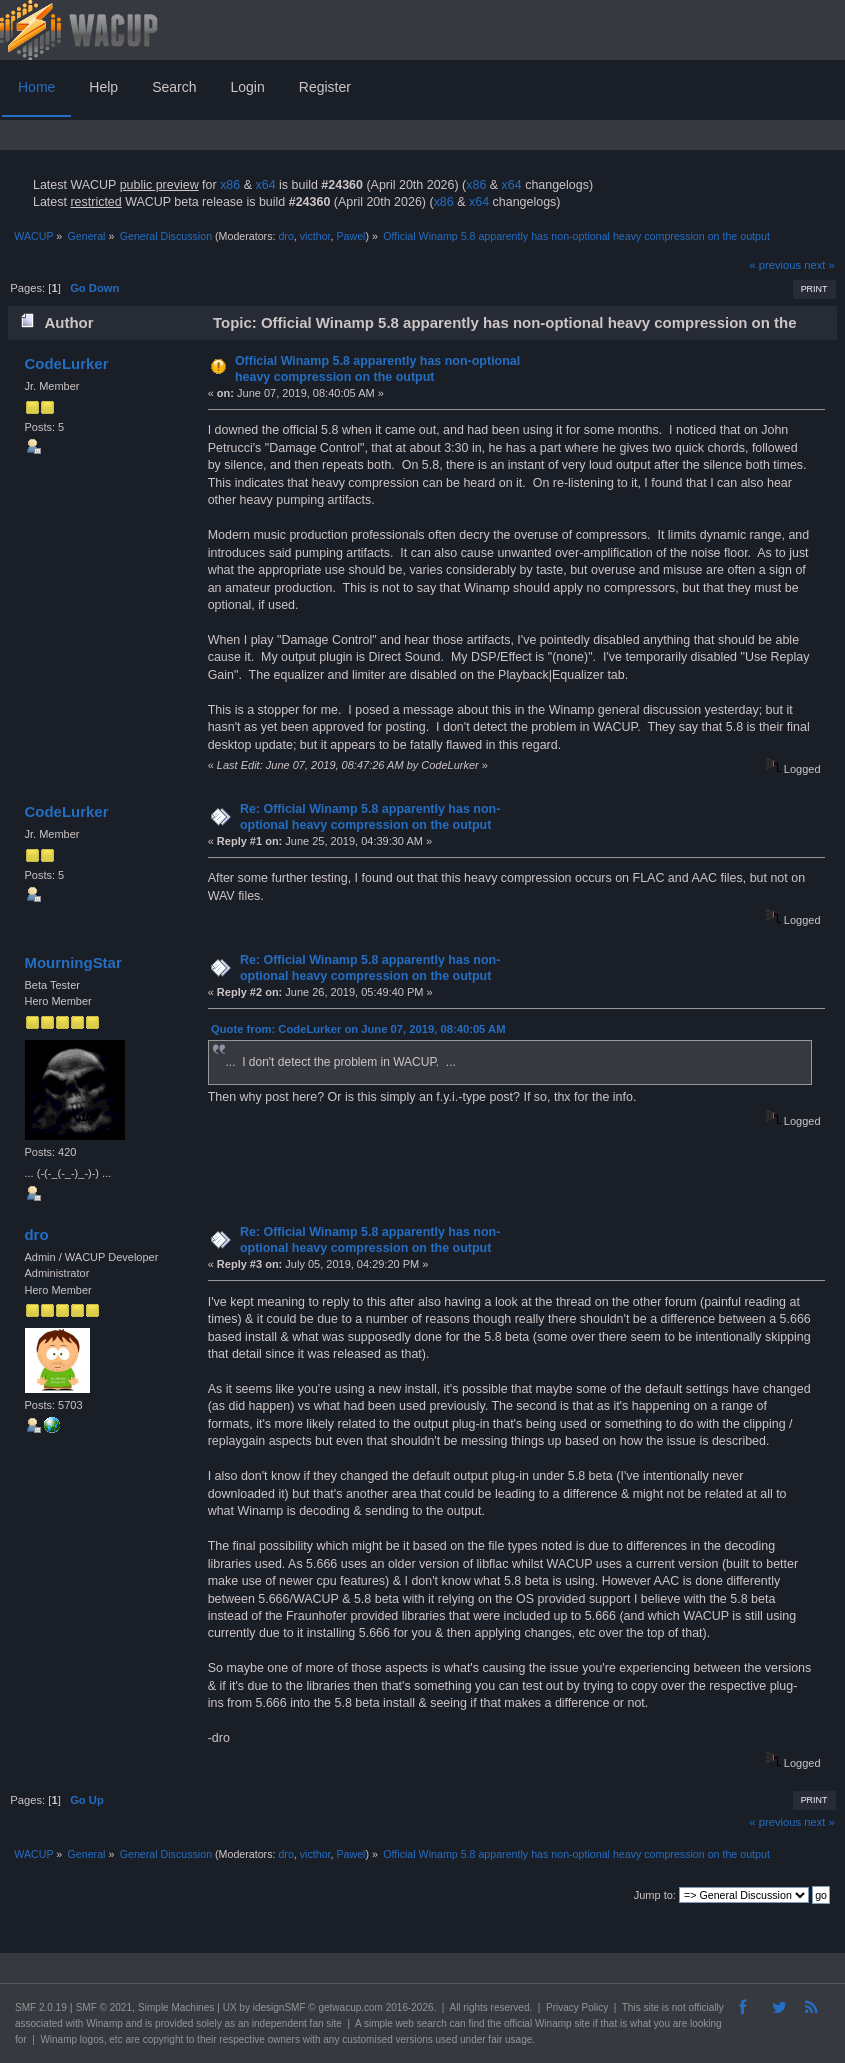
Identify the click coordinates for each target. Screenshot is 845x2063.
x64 (265, 185)
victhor (315, 236)
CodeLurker (66, 363)
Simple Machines (176, 2007)
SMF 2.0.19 (41, 2007)
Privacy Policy (577, 2007)
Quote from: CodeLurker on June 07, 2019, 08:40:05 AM (358, 1029)
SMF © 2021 (104, 2007)
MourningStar (72, 962)
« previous (775, 265)
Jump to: (655, 1895)
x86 (230, 185)
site (651, 2007)
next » (819, 265)
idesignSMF (279, 2007)
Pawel (350, 236)
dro (285, 236)
